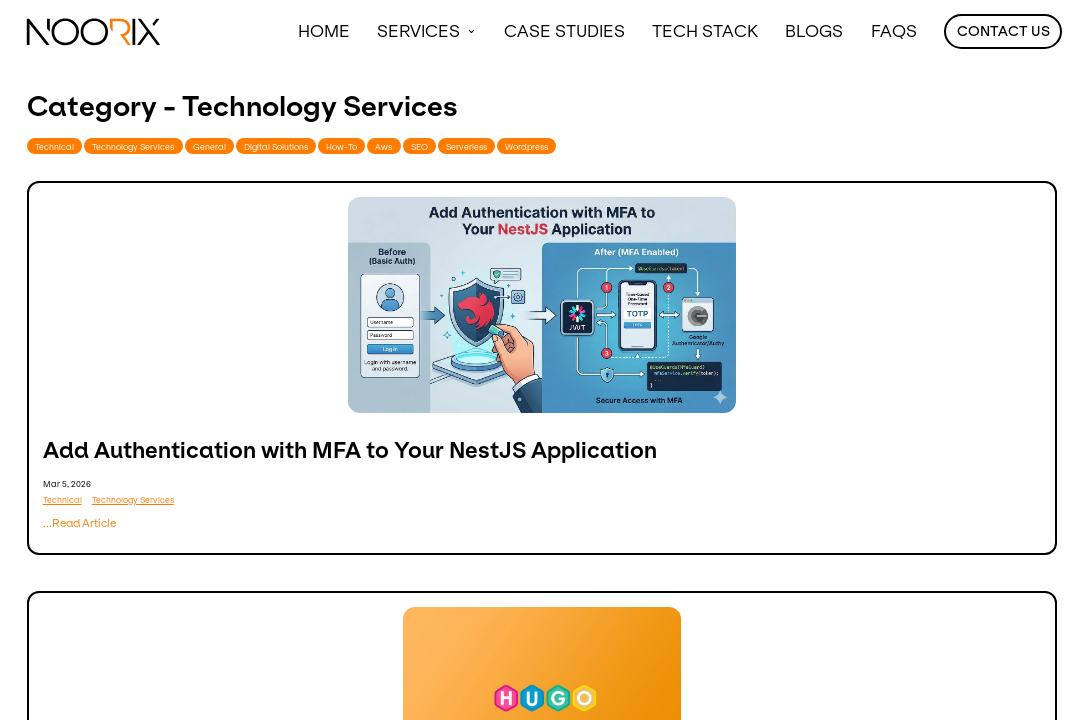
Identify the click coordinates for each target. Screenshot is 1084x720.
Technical (54, 146)
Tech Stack (705, 31)
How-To (341, 146)
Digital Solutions (276, 146)
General (209, 146)
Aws (383, 146)
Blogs (814, 31)
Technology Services (133, 146)
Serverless (466, 146)
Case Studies (564, 31)
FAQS (894, 31)
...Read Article (79, 523)
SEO (419, 146)
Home (324, 31)
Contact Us (1003, 31)
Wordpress (526, 146)
